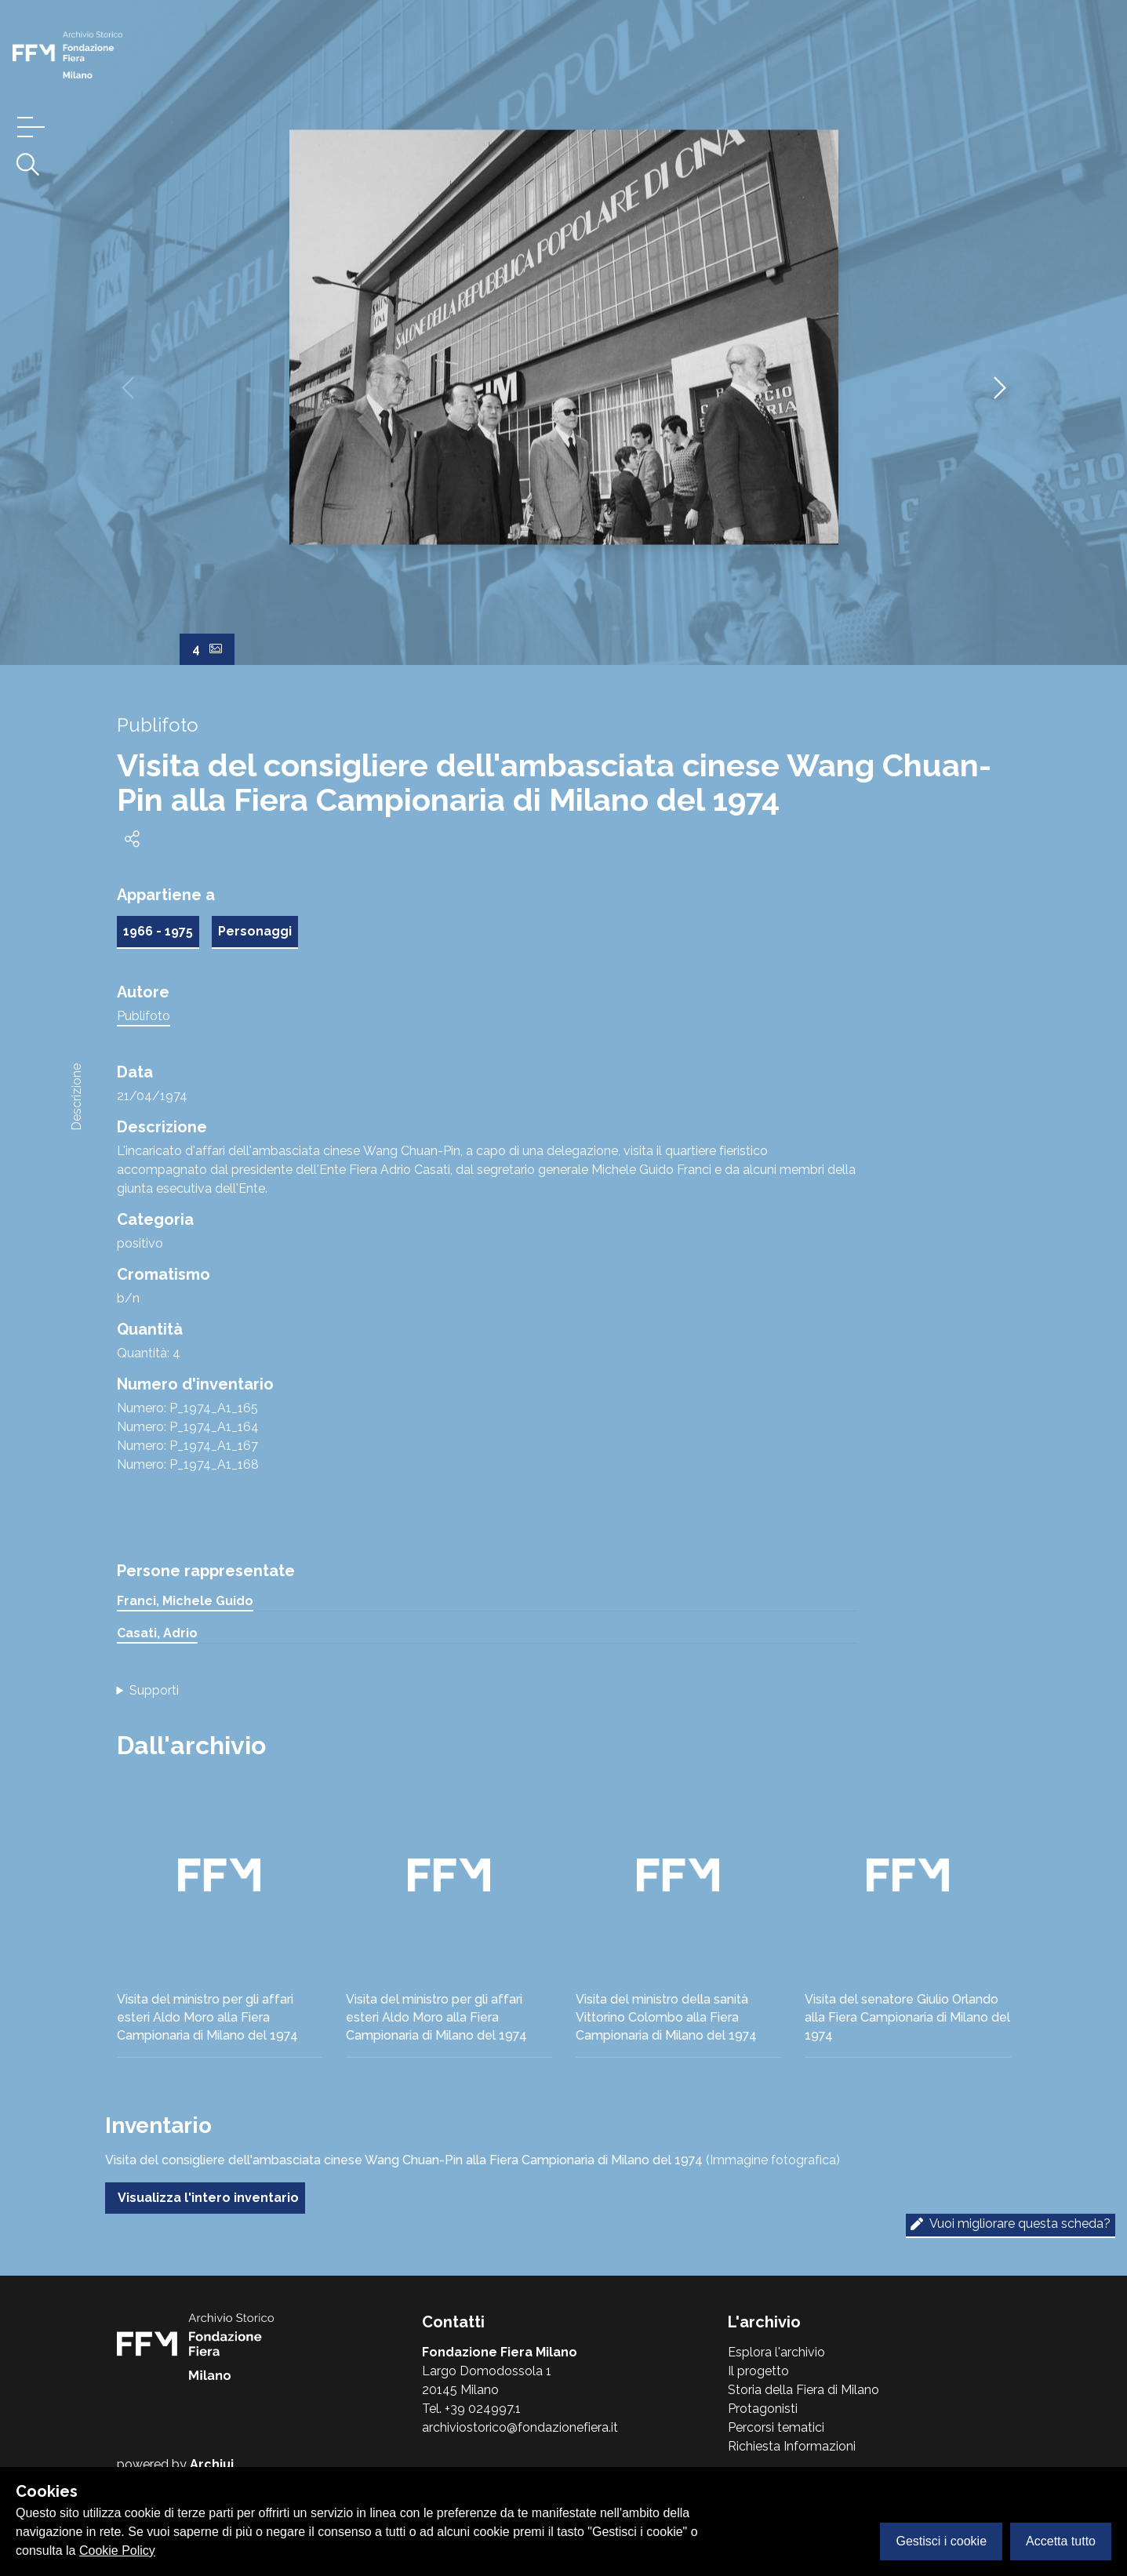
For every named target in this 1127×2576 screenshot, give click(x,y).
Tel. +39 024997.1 (471, 2408)
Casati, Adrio (157, 1633)
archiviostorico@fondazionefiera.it (520, 2427)
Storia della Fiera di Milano (803, 2389)
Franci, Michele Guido (185, 1600)
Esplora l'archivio (776, 2352)
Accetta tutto (1061, 2541)
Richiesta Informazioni (792, 2446)
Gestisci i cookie (941, 2541)
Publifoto (143, 1015)
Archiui (212, 2464)
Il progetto (758, 2370)
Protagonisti (763, 2408)
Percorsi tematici (776, 2427)
